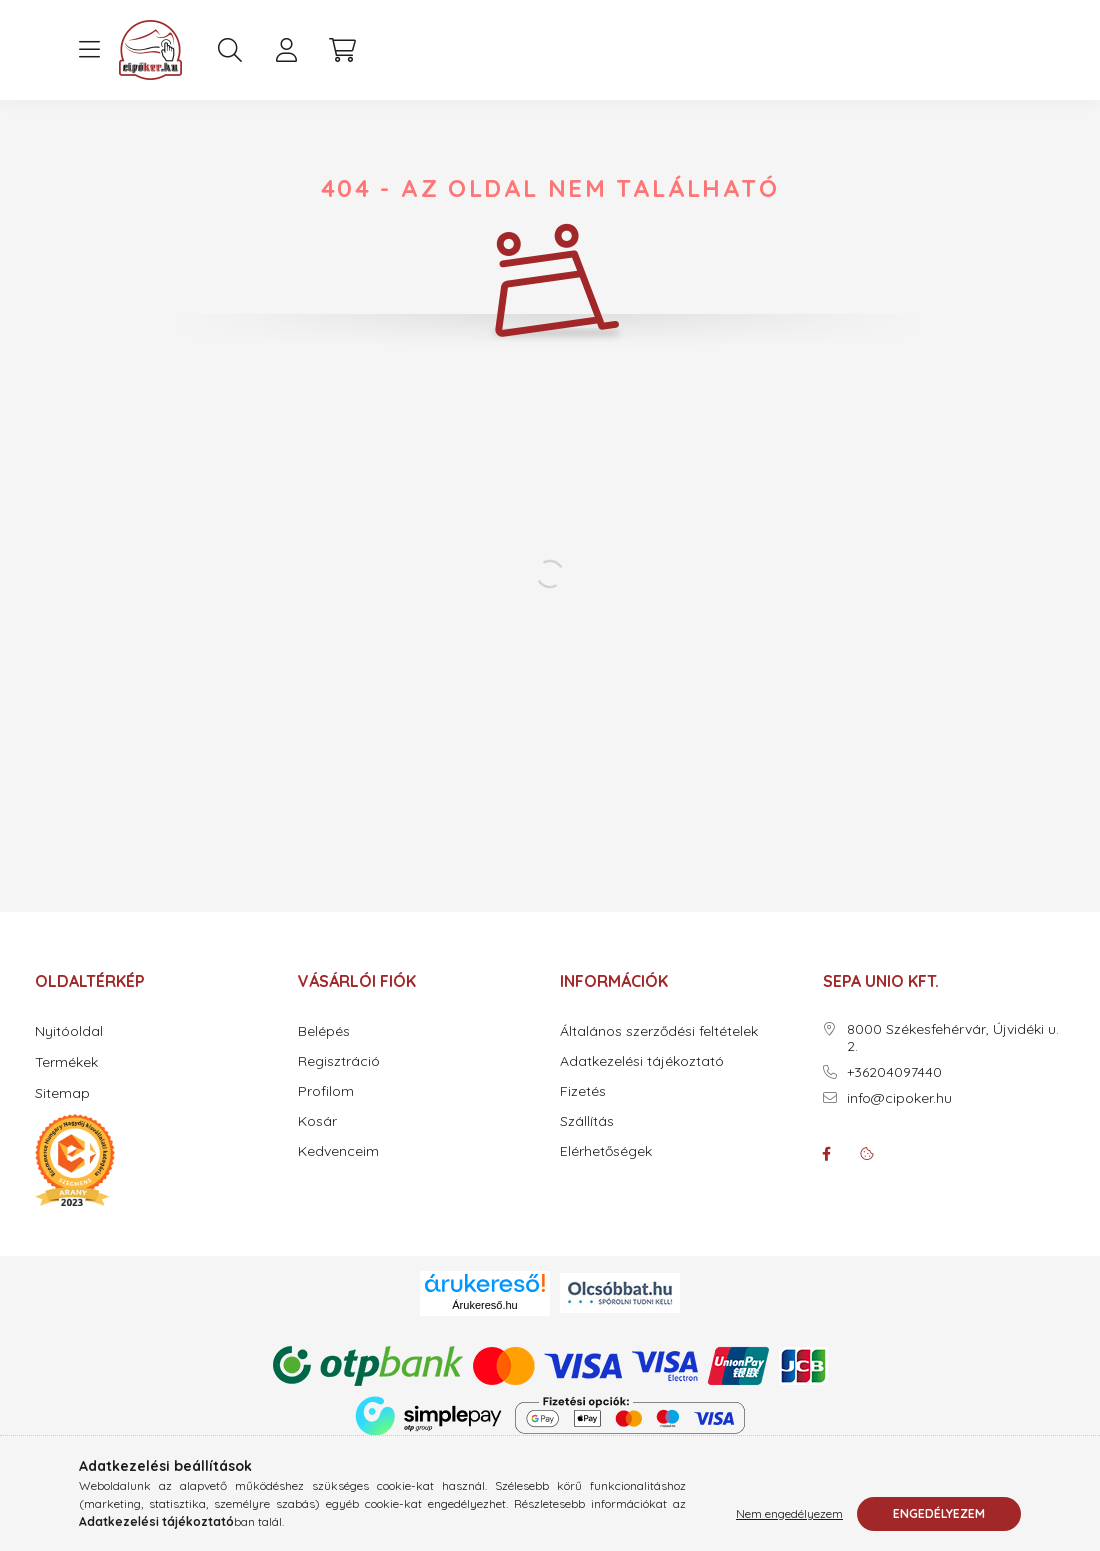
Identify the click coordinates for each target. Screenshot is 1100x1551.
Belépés (324, 1031)
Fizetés (583, 1091)
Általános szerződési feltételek (659, 1031)
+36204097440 (894, 1072)
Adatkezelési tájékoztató (642, 1061)
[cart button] (342, 50)
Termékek (66, 1062)
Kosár (317, 1121)
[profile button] (286, 50)
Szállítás (587, 1121)
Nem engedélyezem (789, 1513)
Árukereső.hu (484, 1305)
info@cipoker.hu (899, 1098)
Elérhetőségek (606, 1151)
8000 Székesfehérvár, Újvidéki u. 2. (953, 1038)
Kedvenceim (338, 1151)
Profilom (326, 1091)
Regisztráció (339, 1061)
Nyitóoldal (69, 1031)
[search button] (230, 50)
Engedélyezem (939, 1513)
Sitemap (62, 1093)
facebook (827, 1154)
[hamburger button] (89, 50)
